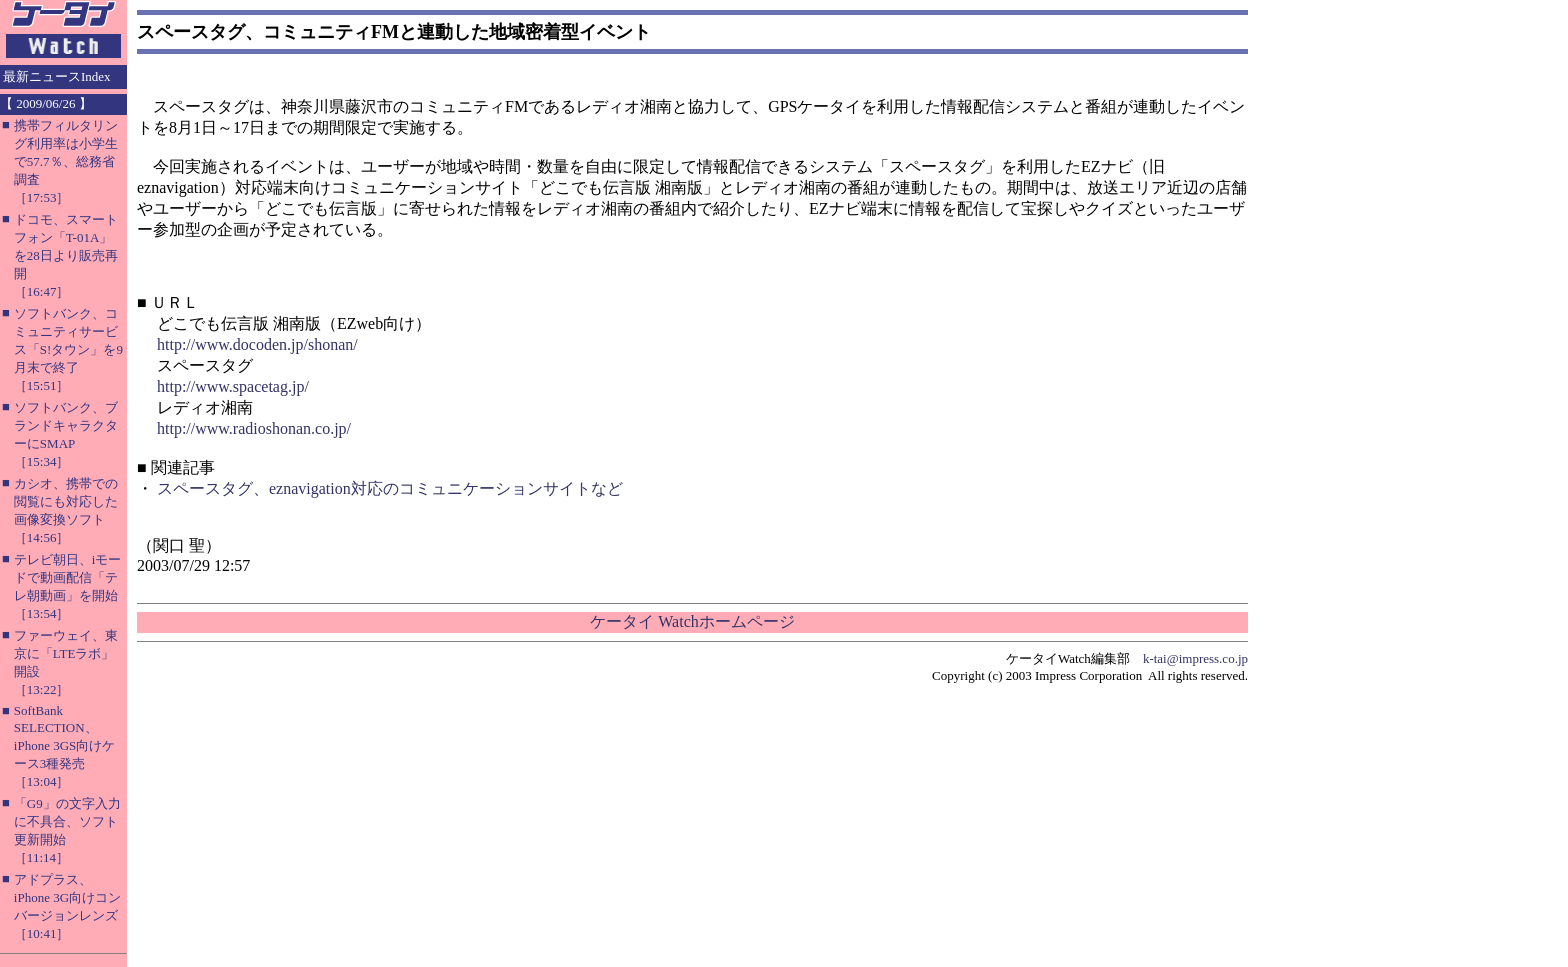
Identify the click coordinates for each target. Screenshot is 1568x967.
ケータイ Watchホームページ (692, 621)
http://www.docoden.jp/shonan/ (257, 344)
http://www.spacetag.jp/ (233, 386)
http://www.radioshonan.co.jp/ (254, 428)
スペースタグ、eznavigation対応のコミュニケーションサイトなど (390, 488)
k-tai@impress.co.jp (1195, 658)
